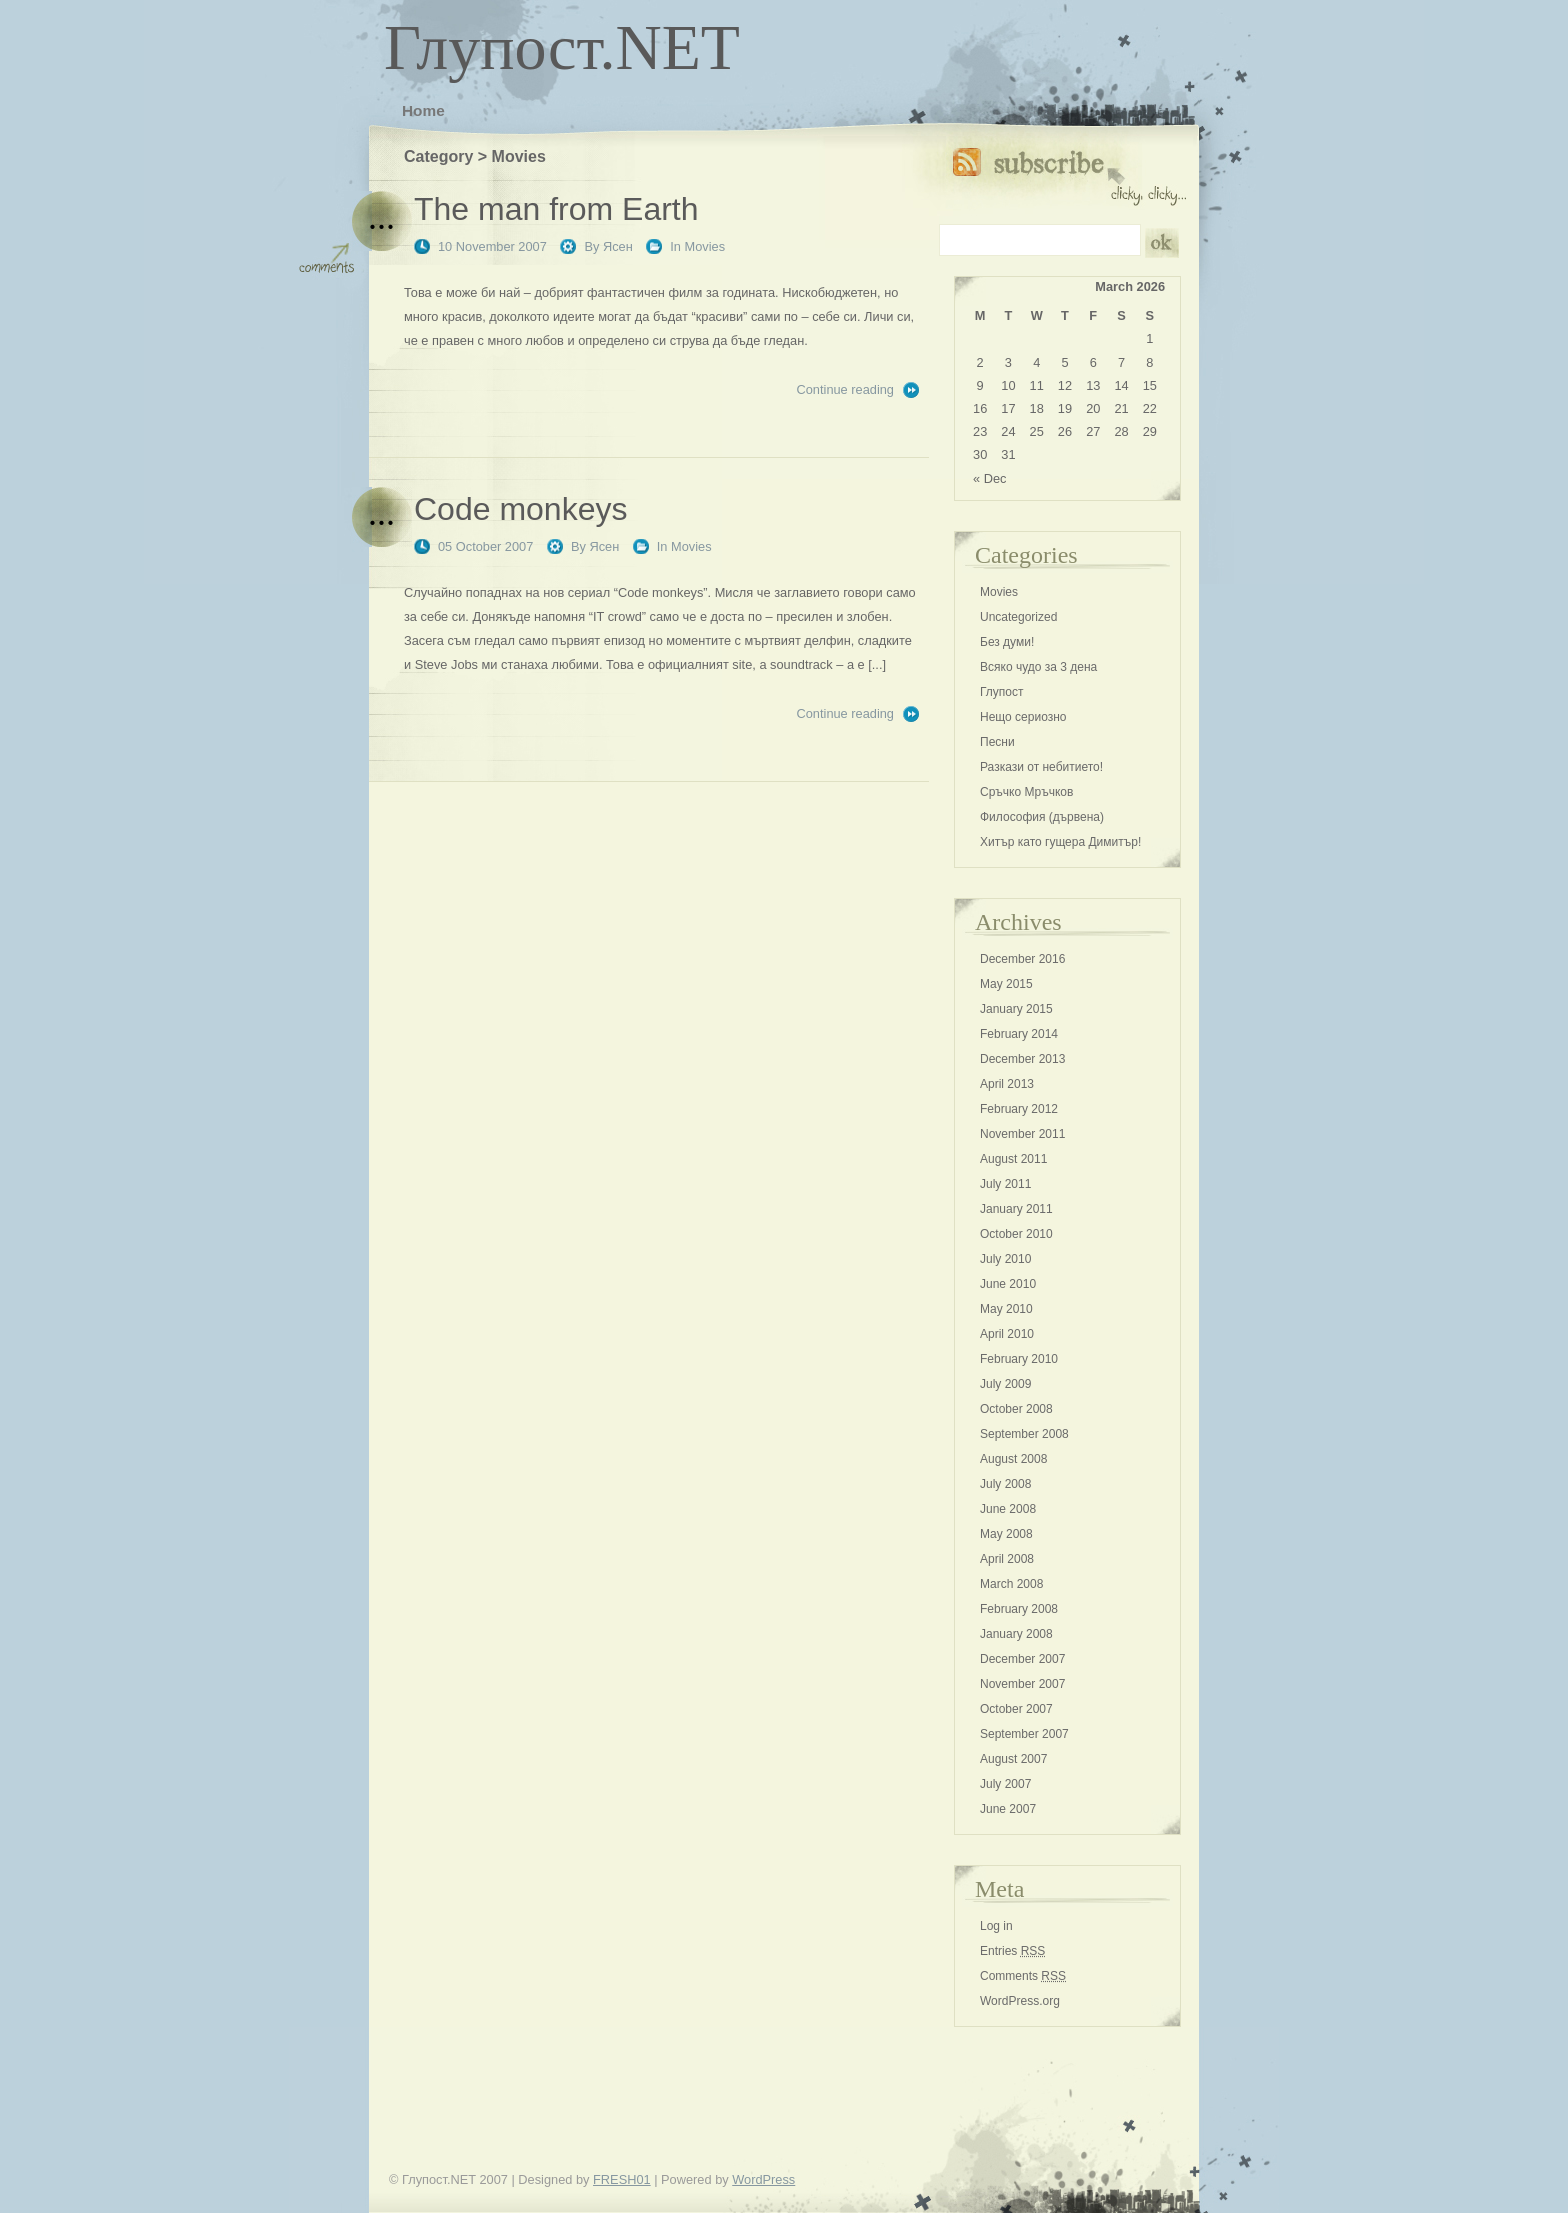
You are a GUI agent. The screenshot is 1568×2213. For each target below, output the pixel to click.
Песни (997, 742)
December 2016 (1022, 959)
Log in (996, 1926)
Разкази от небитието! (1041, 767)
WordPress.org (1020, 2001)
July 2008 (1005, 1484)
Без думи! (1007, 642)
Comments (1023, 1976)
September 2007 (1024, 1734)
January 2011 (1016, 1209)
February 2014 (1019, 1034)
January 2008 (1016, 1634)
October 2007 (1016, 1709)
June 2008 (1008, 1509)
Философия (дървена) (1042, 817)
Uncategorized (1018, 617)
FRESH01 (622, 2179)
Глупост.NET (562, 47)
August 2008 (1013, 1459)
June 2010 (1008, 1284)
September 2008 (1024, 1434)
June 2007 (1008, 1809)
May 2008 (1006, 1534)
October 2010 (1016, 1234)
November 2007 (1022, 1684)
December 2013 (1022, 1059)
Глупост (1002, 692)
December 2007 (1022, 1659)
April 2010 (1007, 1334)
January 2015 (1016, 1009)
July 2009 (1005, 1384)
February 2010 (1019, 1359)
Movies (705, 246)
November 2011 (1022, 1134)
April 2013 (1007, 1084)
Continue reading (845, 389)
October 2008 (1016, 1409)
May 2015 (1006, 984)
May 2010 (1006, 1309)
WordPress (763, 2179)
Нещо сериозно (1023, 717)
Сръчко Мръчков (1026, 792)
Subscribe (1069, 172)
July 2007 (1005, 1784)
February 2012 (1019, 1109)
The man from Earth (556, 209)
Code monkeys (520, 509)
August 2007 (1013, 1759)
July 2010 (1005, 1259)
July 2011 (1005, 1184)
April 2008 (1007, 1559)
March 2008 (1011, 1584)
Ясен (618, 246)
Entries (1012, 1951)
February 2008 (1019, 1609)
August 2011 (1013, 1159)
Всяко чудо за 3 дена (1038, 667)
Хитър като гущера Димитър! (1060, 842)
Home (423, 110)
